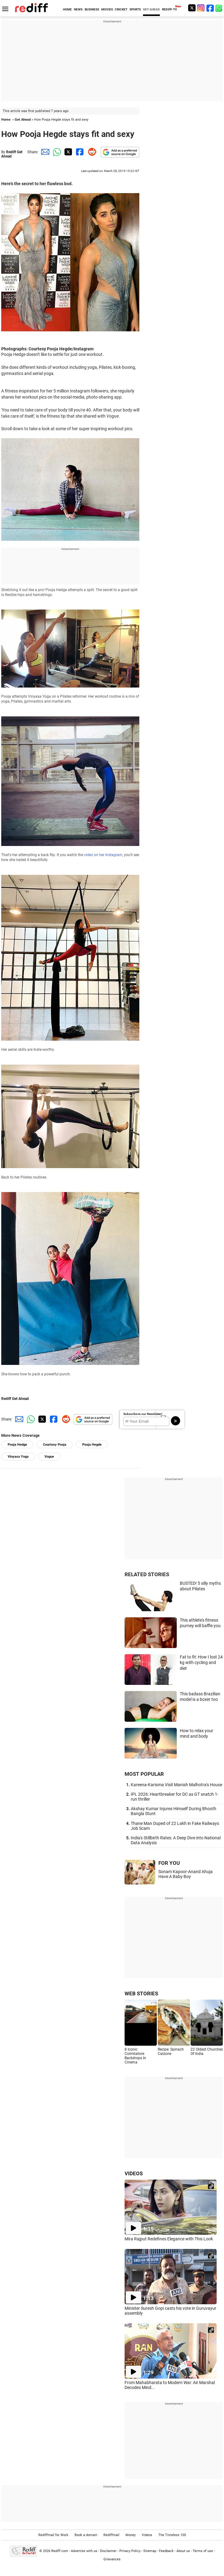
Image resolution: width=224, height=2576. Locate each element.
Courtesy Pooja (54, 1445)
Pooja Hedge (17, 1445)
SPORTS (135, 9)
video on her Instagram (103, 855)
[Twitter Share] (67, 152)
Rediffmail (111, 2535)
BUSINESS (92, 9)
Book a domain (86, 2535)
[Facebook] (210, 8)
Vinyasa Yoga (18, 1457)
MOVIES (107, 9)
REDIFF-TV (169, 9)
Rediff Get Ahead (15, 1399)
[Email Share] (44, 152)
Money (131, 2535)
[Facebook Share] (79, 152)
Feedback (166, 2551)
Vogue (49, 1457)
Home (5, 120)
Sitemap (149, 2551)
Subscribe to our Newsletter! (142, 1414)
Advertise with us (84, 2551)
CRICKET (121, 9)
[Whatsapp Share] (56, 152)
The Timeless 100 (172, 2535)
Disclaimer (108, 2551)
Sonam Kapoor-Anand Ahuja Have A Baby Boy (185, 1874)
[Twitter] (191, 8)
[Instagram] (201, 8)
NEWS (78, 9)
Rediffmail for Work (53, 2535)
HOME (67, 9)
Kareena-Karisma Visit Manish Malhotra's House (176, 1784)
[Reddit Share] (91, 152)
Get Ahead (23, 120)
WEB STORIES (141, 1993)
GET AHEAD (151, 9)
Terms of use (203, 2551)
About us (183, 2551)
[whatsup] (219, 8)
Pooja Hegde (92, 1445)
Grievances (112, 2559)
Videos (147, 2535)
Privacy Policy (130, 2551)
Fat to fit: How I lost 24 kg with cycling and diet (201, 1662)
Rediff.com (59, 2551)
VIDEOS (134, 2173)
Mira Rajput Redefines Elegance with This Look (169, 2238)
